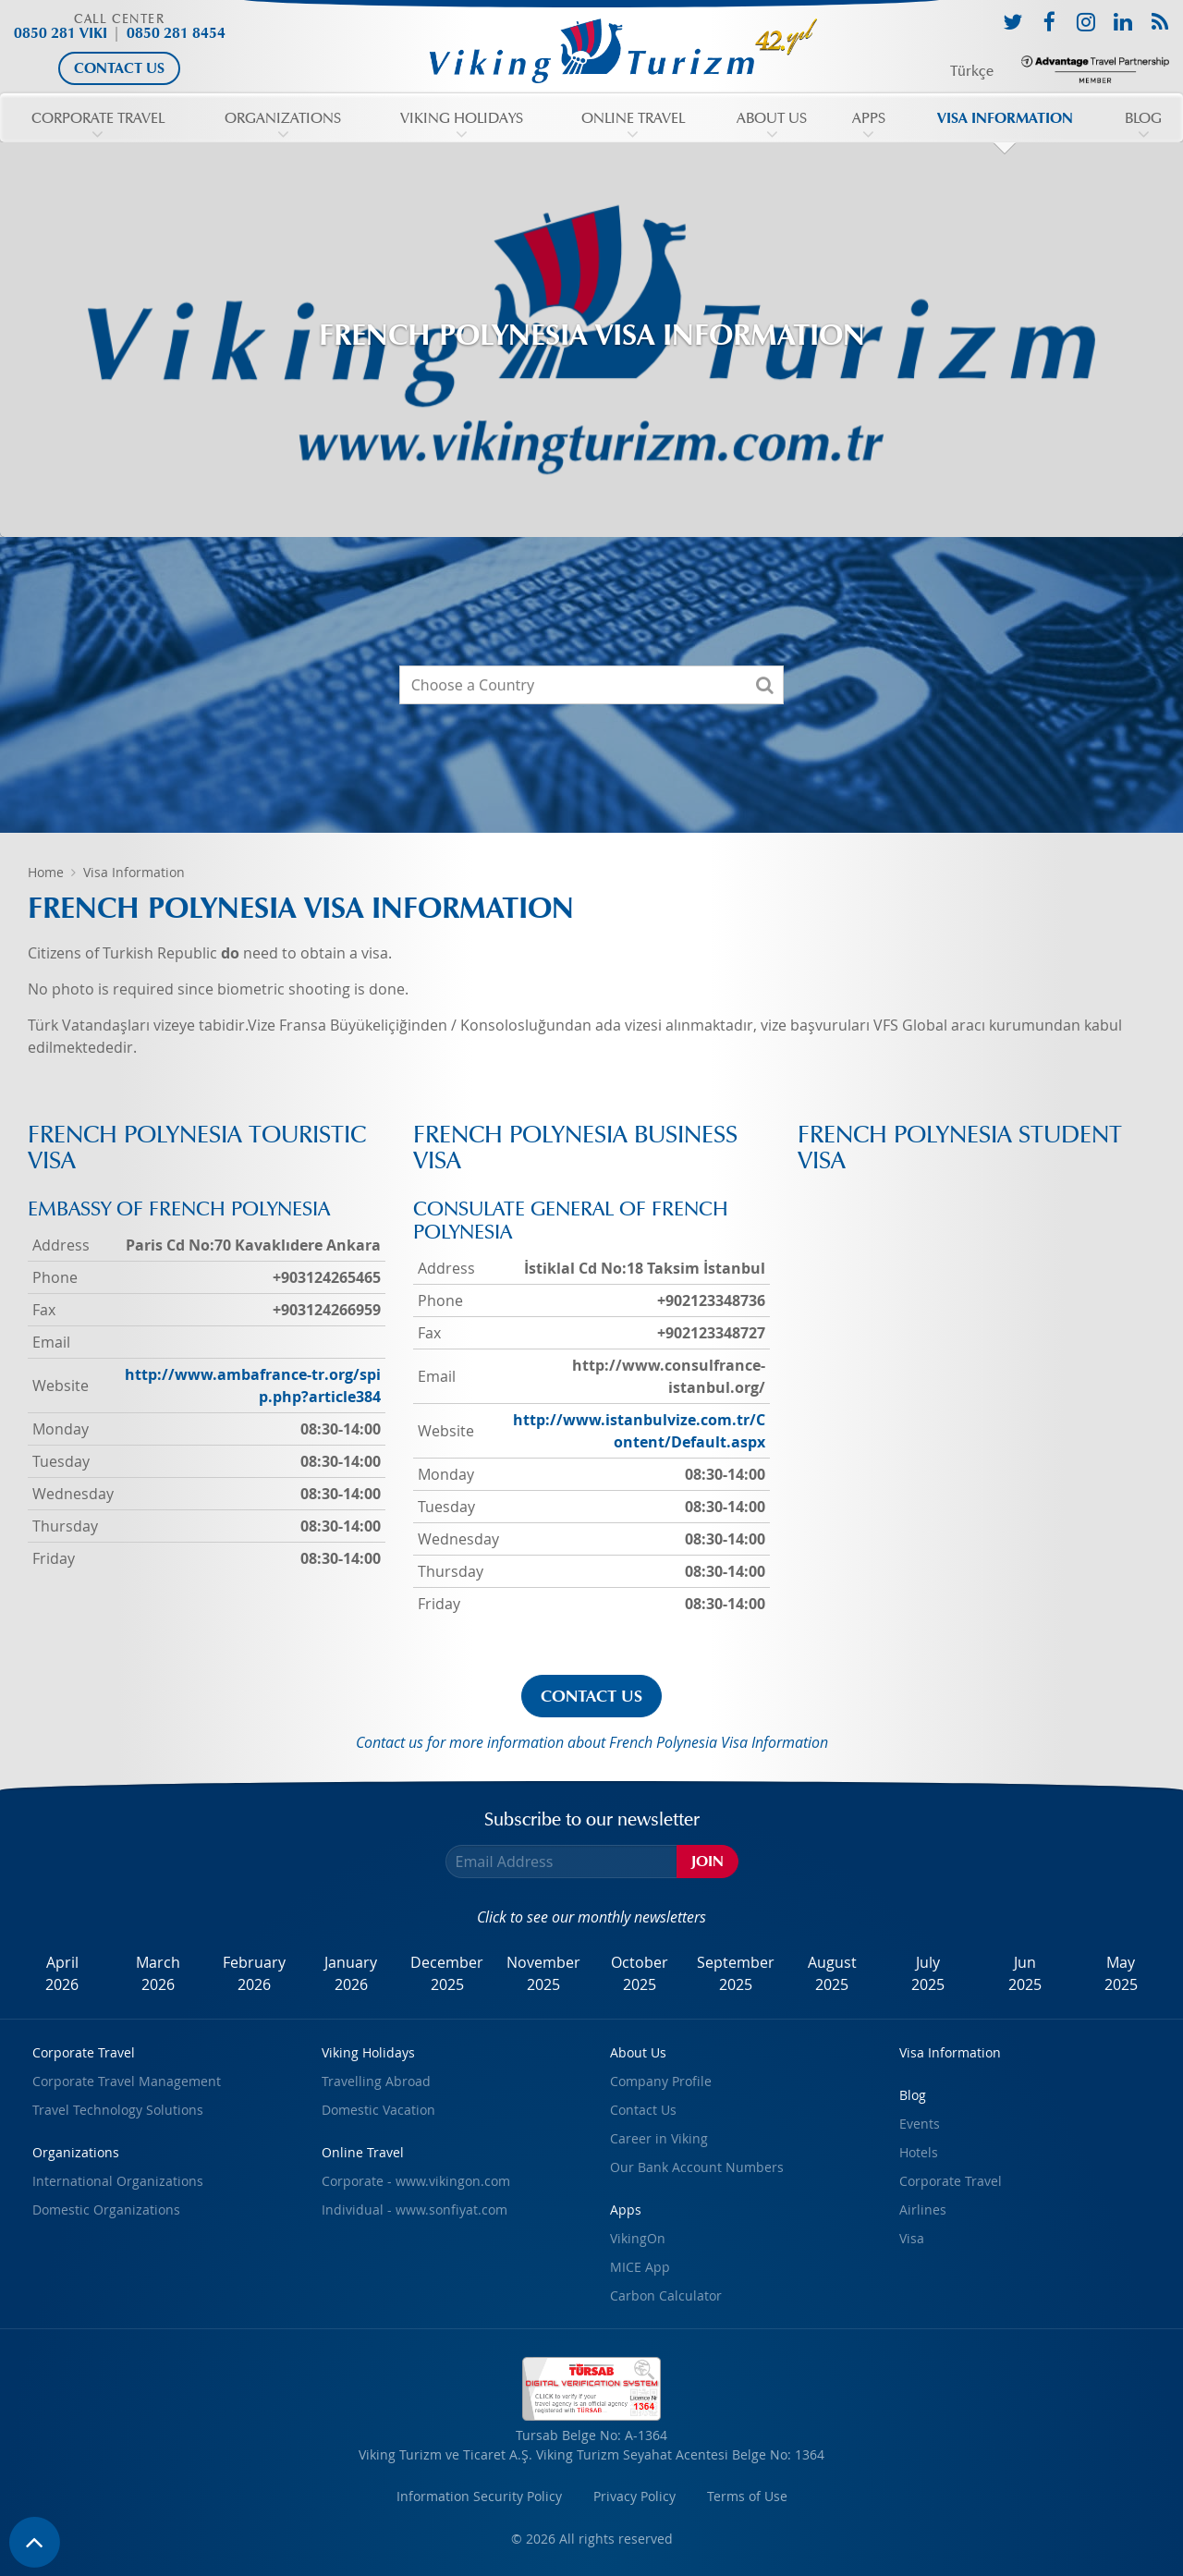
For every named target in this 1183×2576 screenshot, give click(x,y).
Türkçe (972, 71)
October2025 (639, 1973)
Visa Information (134, 872)
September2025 (735, 1973)
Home (46, 872)
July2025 (928, 1973)
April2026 (62, 1973)
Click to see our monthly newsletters (591, 1917)
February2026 (254, 1973)
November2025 (543, 1973)
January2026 (350, 1973)
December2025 (446, 1973)
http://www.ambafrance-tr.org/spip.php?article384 (253, 1385)
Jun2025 (1025, 1973)
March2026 (158, 1973)
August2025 (832, 1973)
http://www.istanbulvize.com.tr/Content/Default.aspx (639, 1431)
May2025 (1121, 1973)
